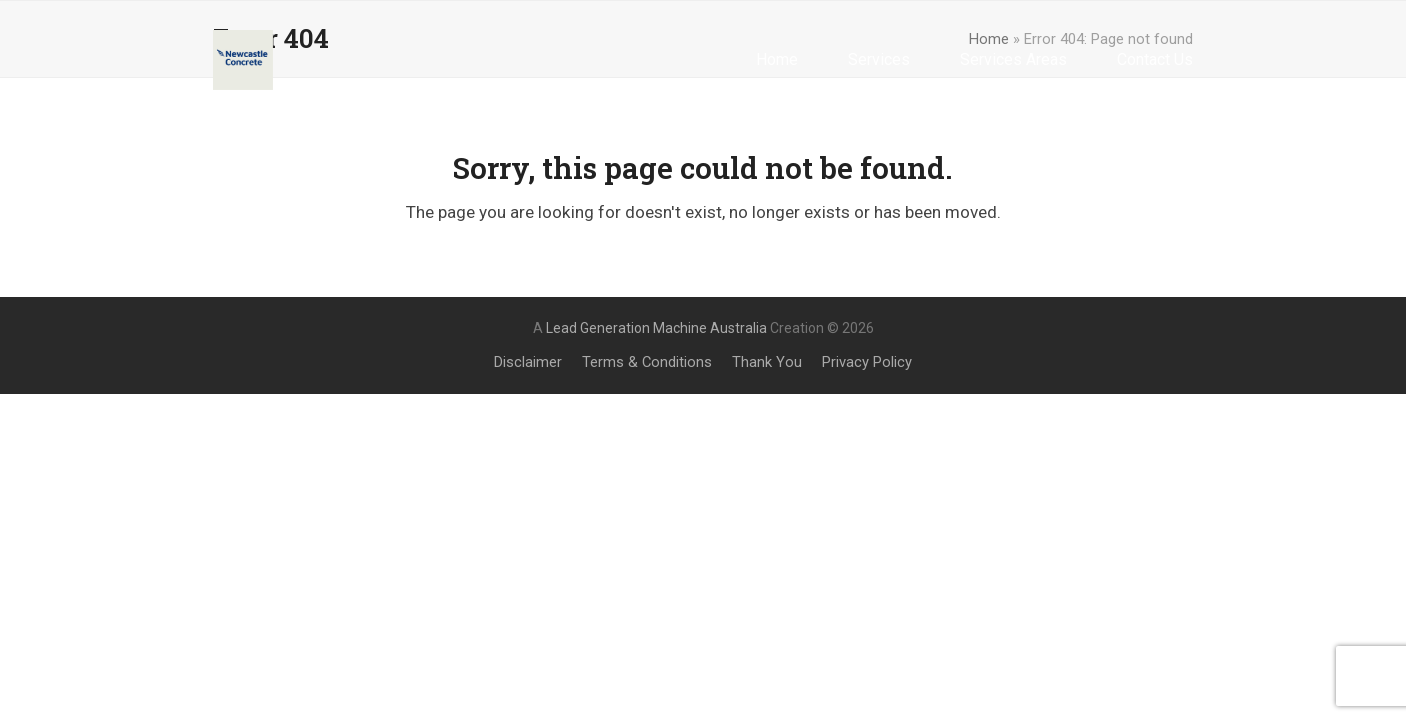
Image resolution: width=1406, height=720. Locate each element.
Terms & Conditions (647, 362)
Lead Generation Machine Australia (656, 328)
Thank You (767, 362)
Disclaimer (528, 362)
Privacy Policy (867, 362)
